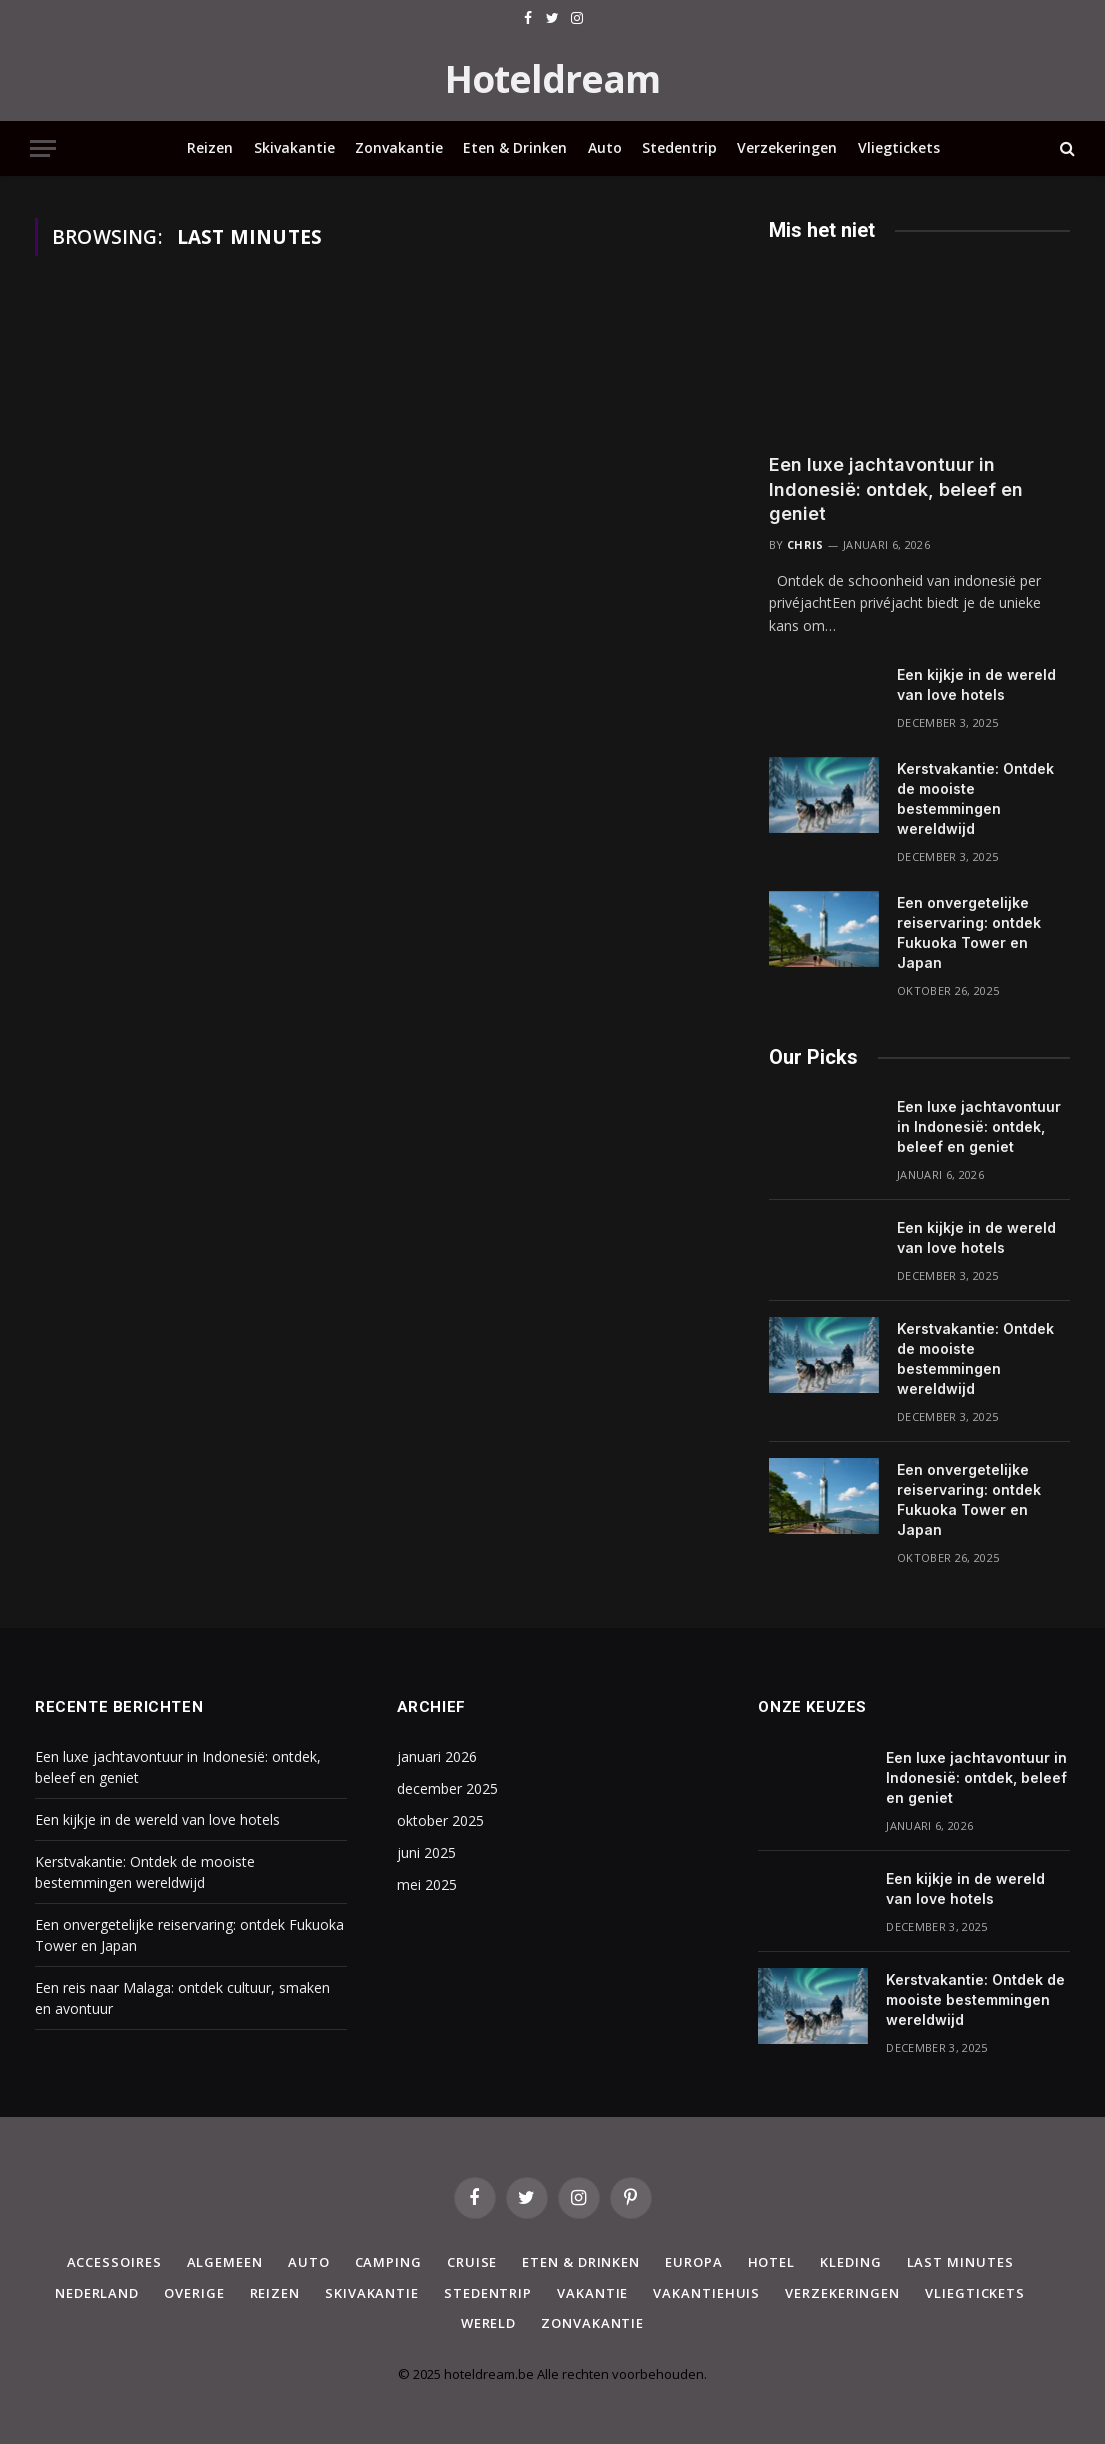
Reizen (210, 147)
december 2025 (447, 1788)
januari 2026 (437, 1756)
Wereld (488, 2323)
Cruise (472, 2262)
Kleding (850, 2262)
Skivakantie (294, 147)
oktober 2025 (440, 1820)
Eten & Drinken (515, 147)
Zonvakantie (399, 147)
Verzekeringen (787, 147)
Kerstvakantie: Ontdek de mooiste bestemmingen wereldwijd (975, 798)
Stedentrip (679, 147)
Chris (805, 544)
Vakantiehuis (706, 2293)
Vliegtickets (899, 147)
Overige (194, 2293)
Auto (605, 147)
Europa (693, 2262)
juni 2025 (426, 1852)
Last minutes (960, 2262)
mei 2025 (427, 1884)
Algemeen (225, 2262)
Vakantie (592, 2293)
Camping (388, 2262)
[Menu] (43, 148)
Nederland (97, 2293)
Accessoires (114, 2262)
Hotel (772, 2262)
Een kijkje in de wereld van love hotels (976, 684)
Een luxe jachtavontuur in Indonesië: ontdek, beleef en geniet (896, 489)
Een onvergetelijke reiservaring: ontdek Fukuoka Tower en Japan (969, 932)
